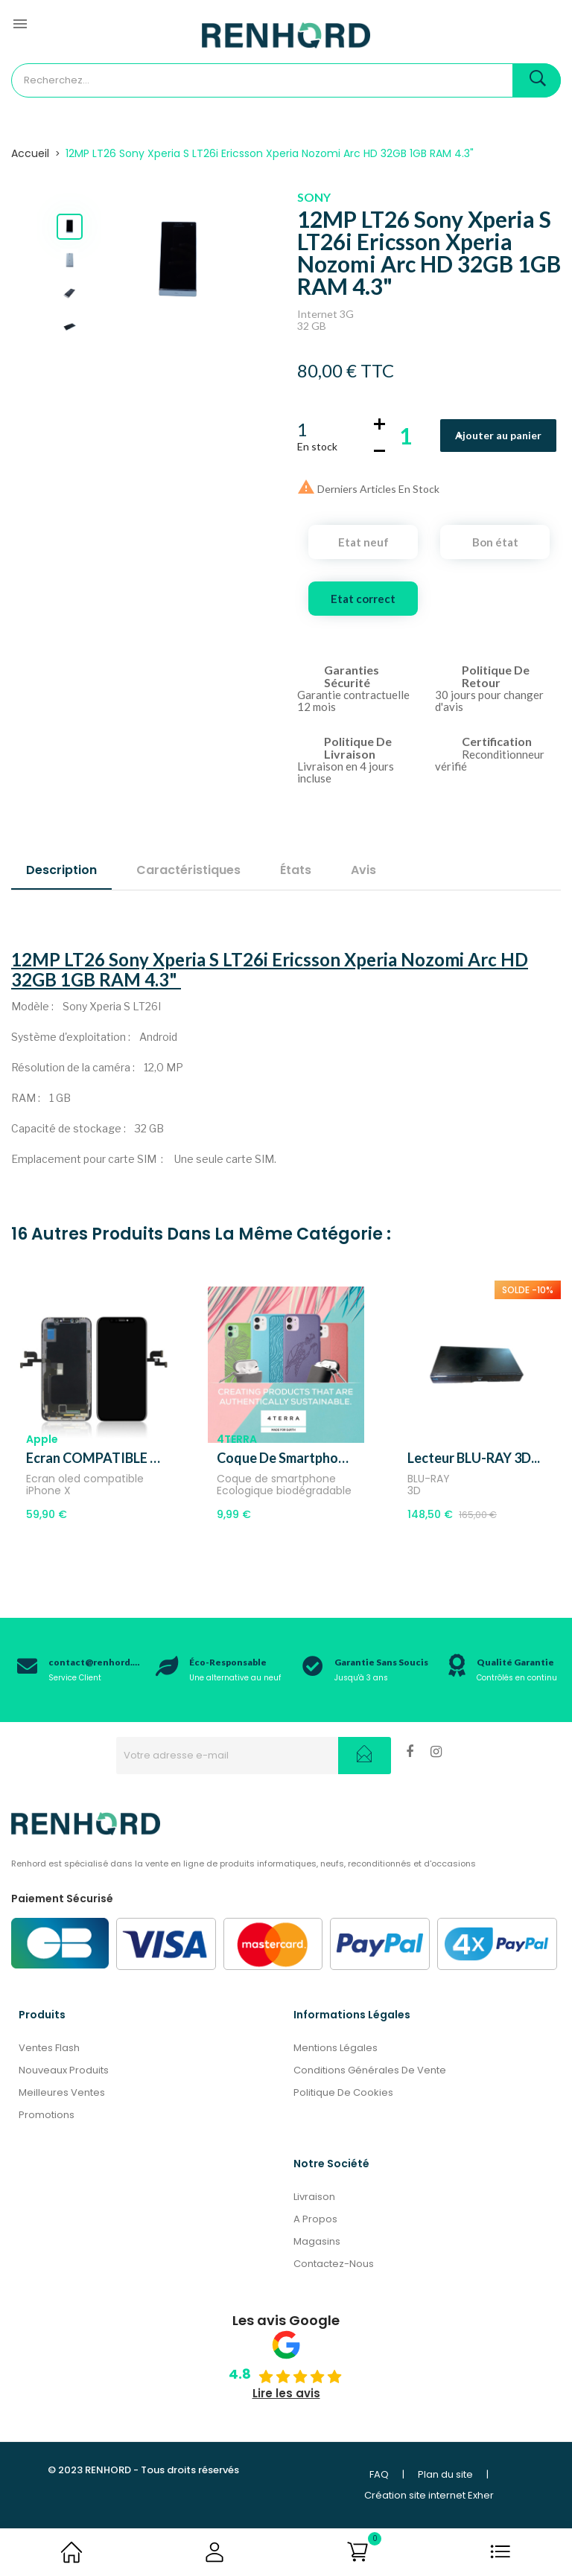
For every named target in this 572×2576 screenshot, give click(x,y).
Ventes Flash (49, 2048)
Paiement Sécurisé (62, 1898)
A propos (315, 2219)
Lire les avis (286, 2393)
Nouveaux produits (64, 2070)
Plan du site (445, 2474)
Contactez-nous (333, 2264)
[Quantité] (405, 435)
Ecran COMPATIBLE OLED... (95, 1457)
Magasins (316, 2241)
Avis (363, 870)
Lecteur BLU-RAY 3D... (473, 1457)
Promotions (46, 2115)
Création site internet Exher (429, 2495)
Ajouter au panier (498, 435)
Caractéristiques (188, 870)
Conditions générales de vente (369, 2070)
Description (61, 870)
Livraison (314, 2197)
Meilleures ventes (62, 2092)
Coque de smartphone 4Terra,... (286, 1457)
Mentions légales (335, 2048)
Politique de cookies (343, 2092)
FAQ (379, 2474)
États (295, 870)
